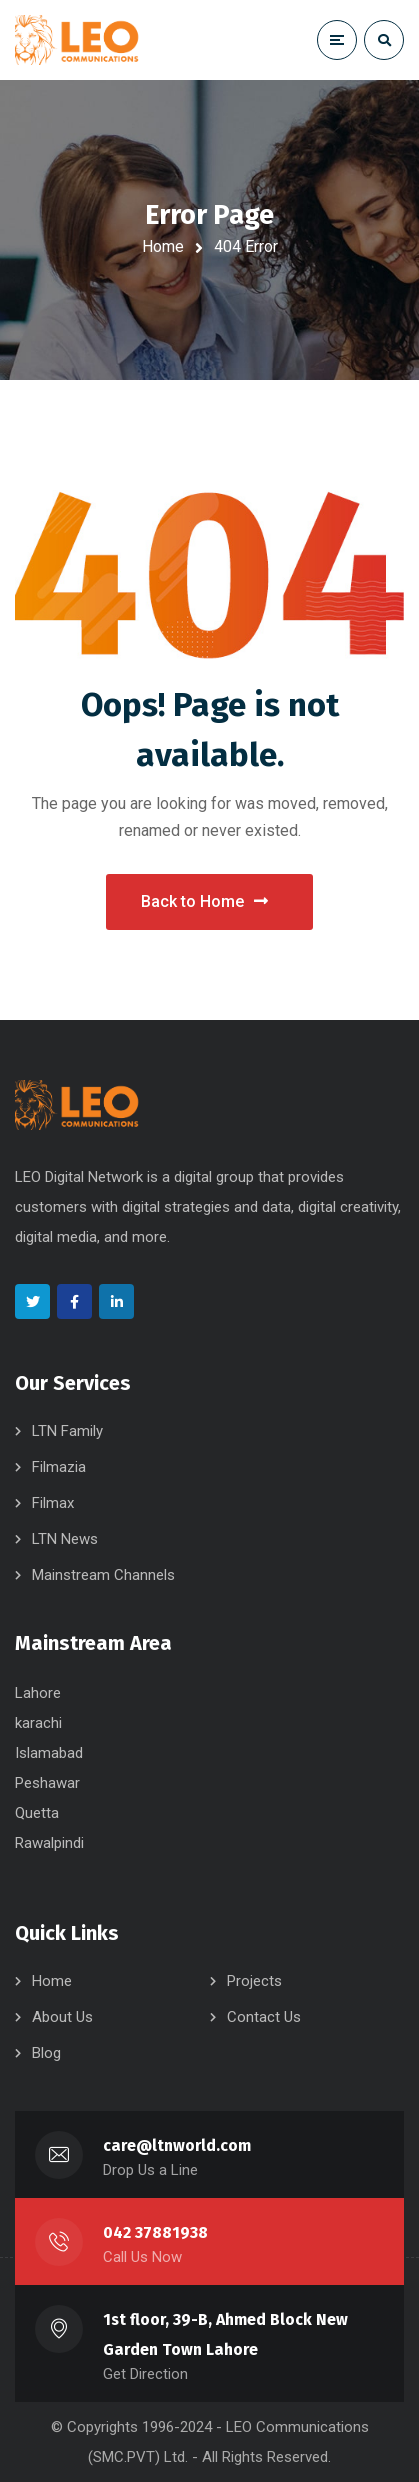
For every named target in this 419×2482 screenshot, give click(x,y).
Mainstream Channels (103, 1575)
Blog (46, 2053)
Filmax (53, 1503)
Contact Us (264, 2017)
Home (163, 246)
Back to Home (204, 901)
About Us (62, 2017)
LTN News (65, 1539)
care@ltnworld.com (177, 2145)
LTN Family (67, 1431)
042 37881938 (155, 2232)
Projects (254, 1981)
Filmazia (59, 1467)
